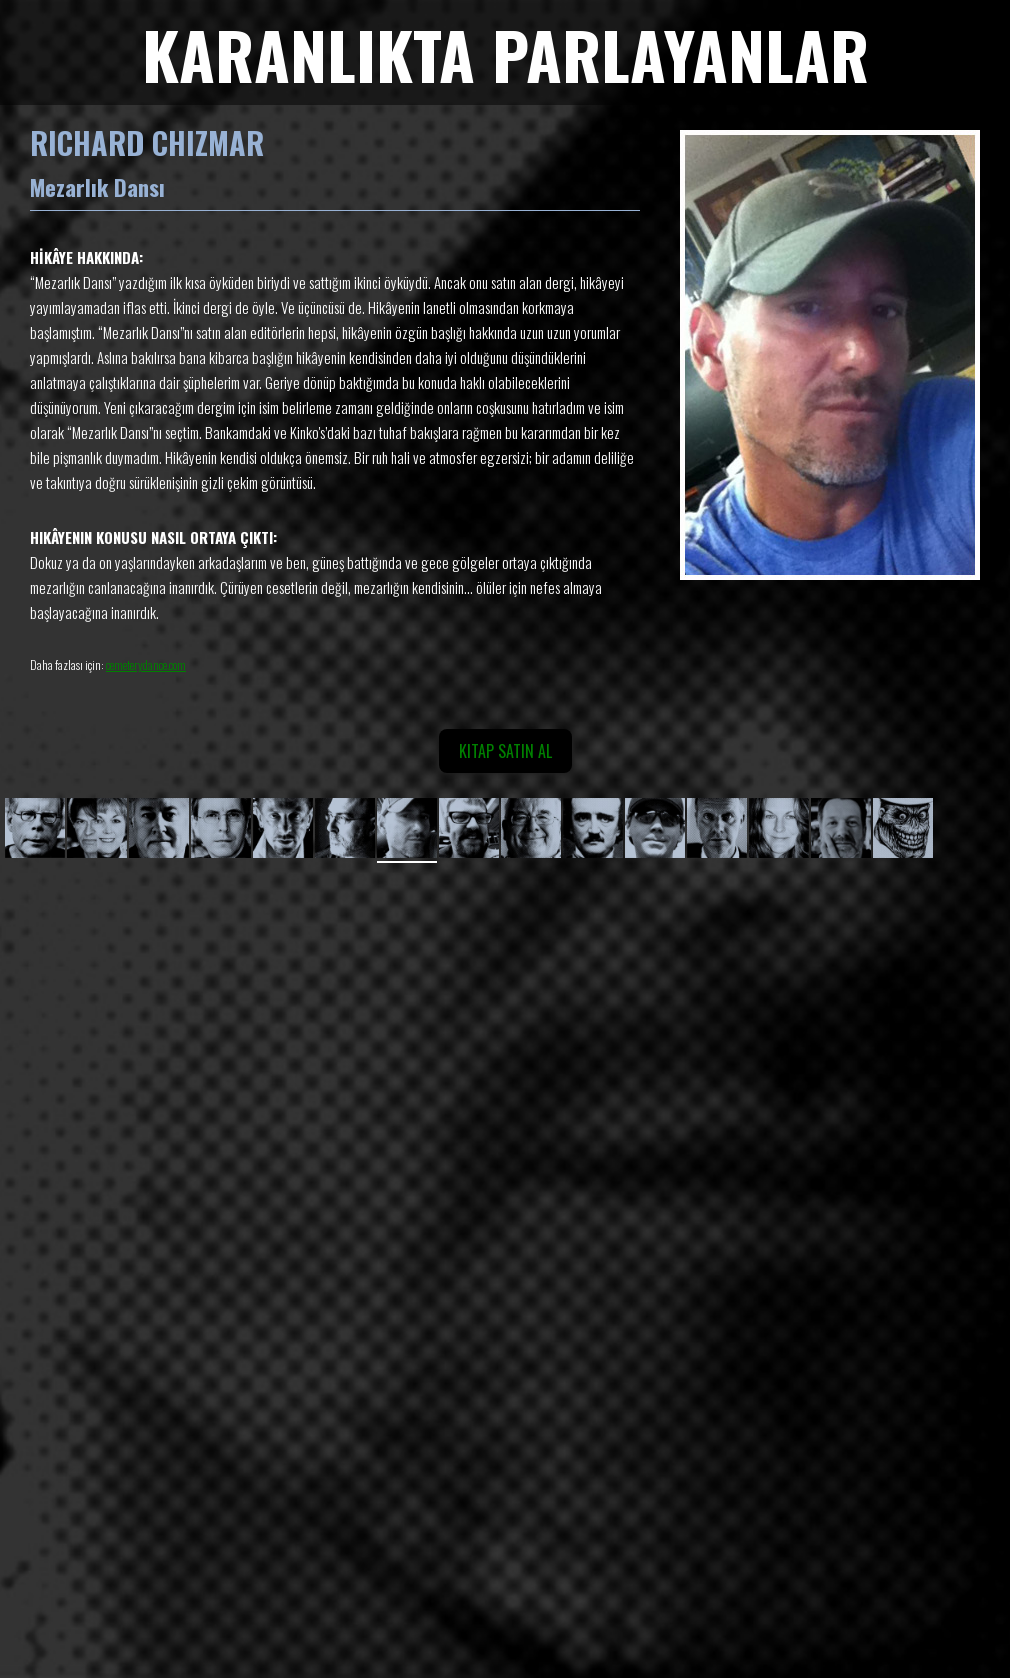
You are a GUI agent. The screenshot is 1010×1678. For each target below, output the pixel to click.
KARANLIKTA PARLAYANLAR (505, 53)
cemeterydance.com (146, 664)
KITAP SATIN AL (505, 751)
